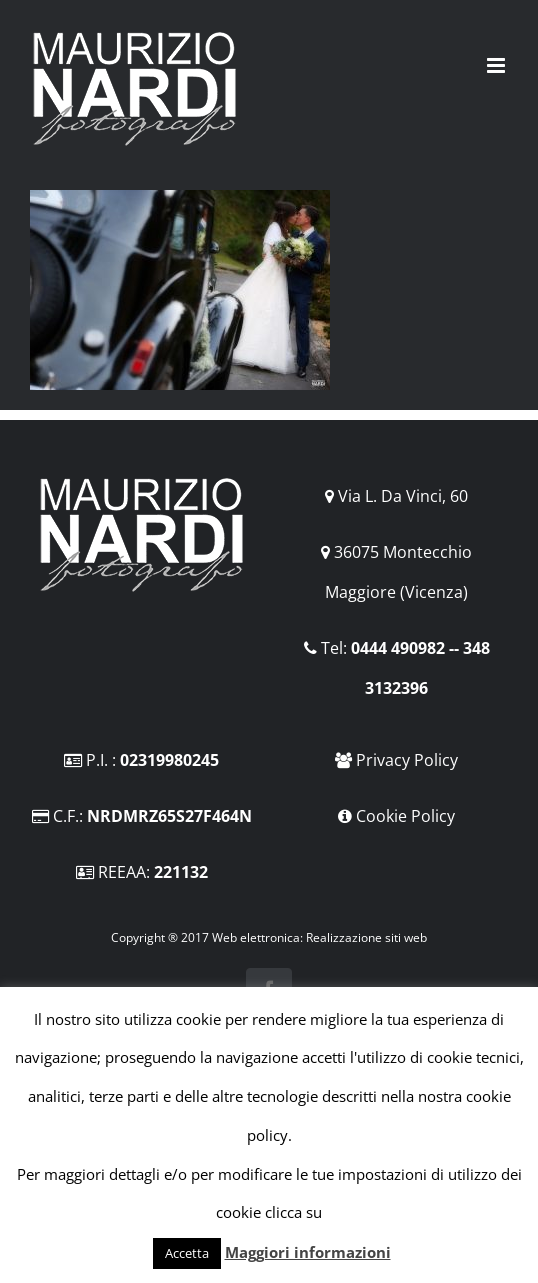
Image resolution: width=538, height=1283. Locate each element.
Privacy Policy (407, 760)
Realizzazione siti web (366, 937)
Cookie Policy (405, 816)
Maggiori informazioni (308, 1252)
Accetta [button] (187, 1253)
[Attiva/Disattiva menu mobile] (497, 65)
